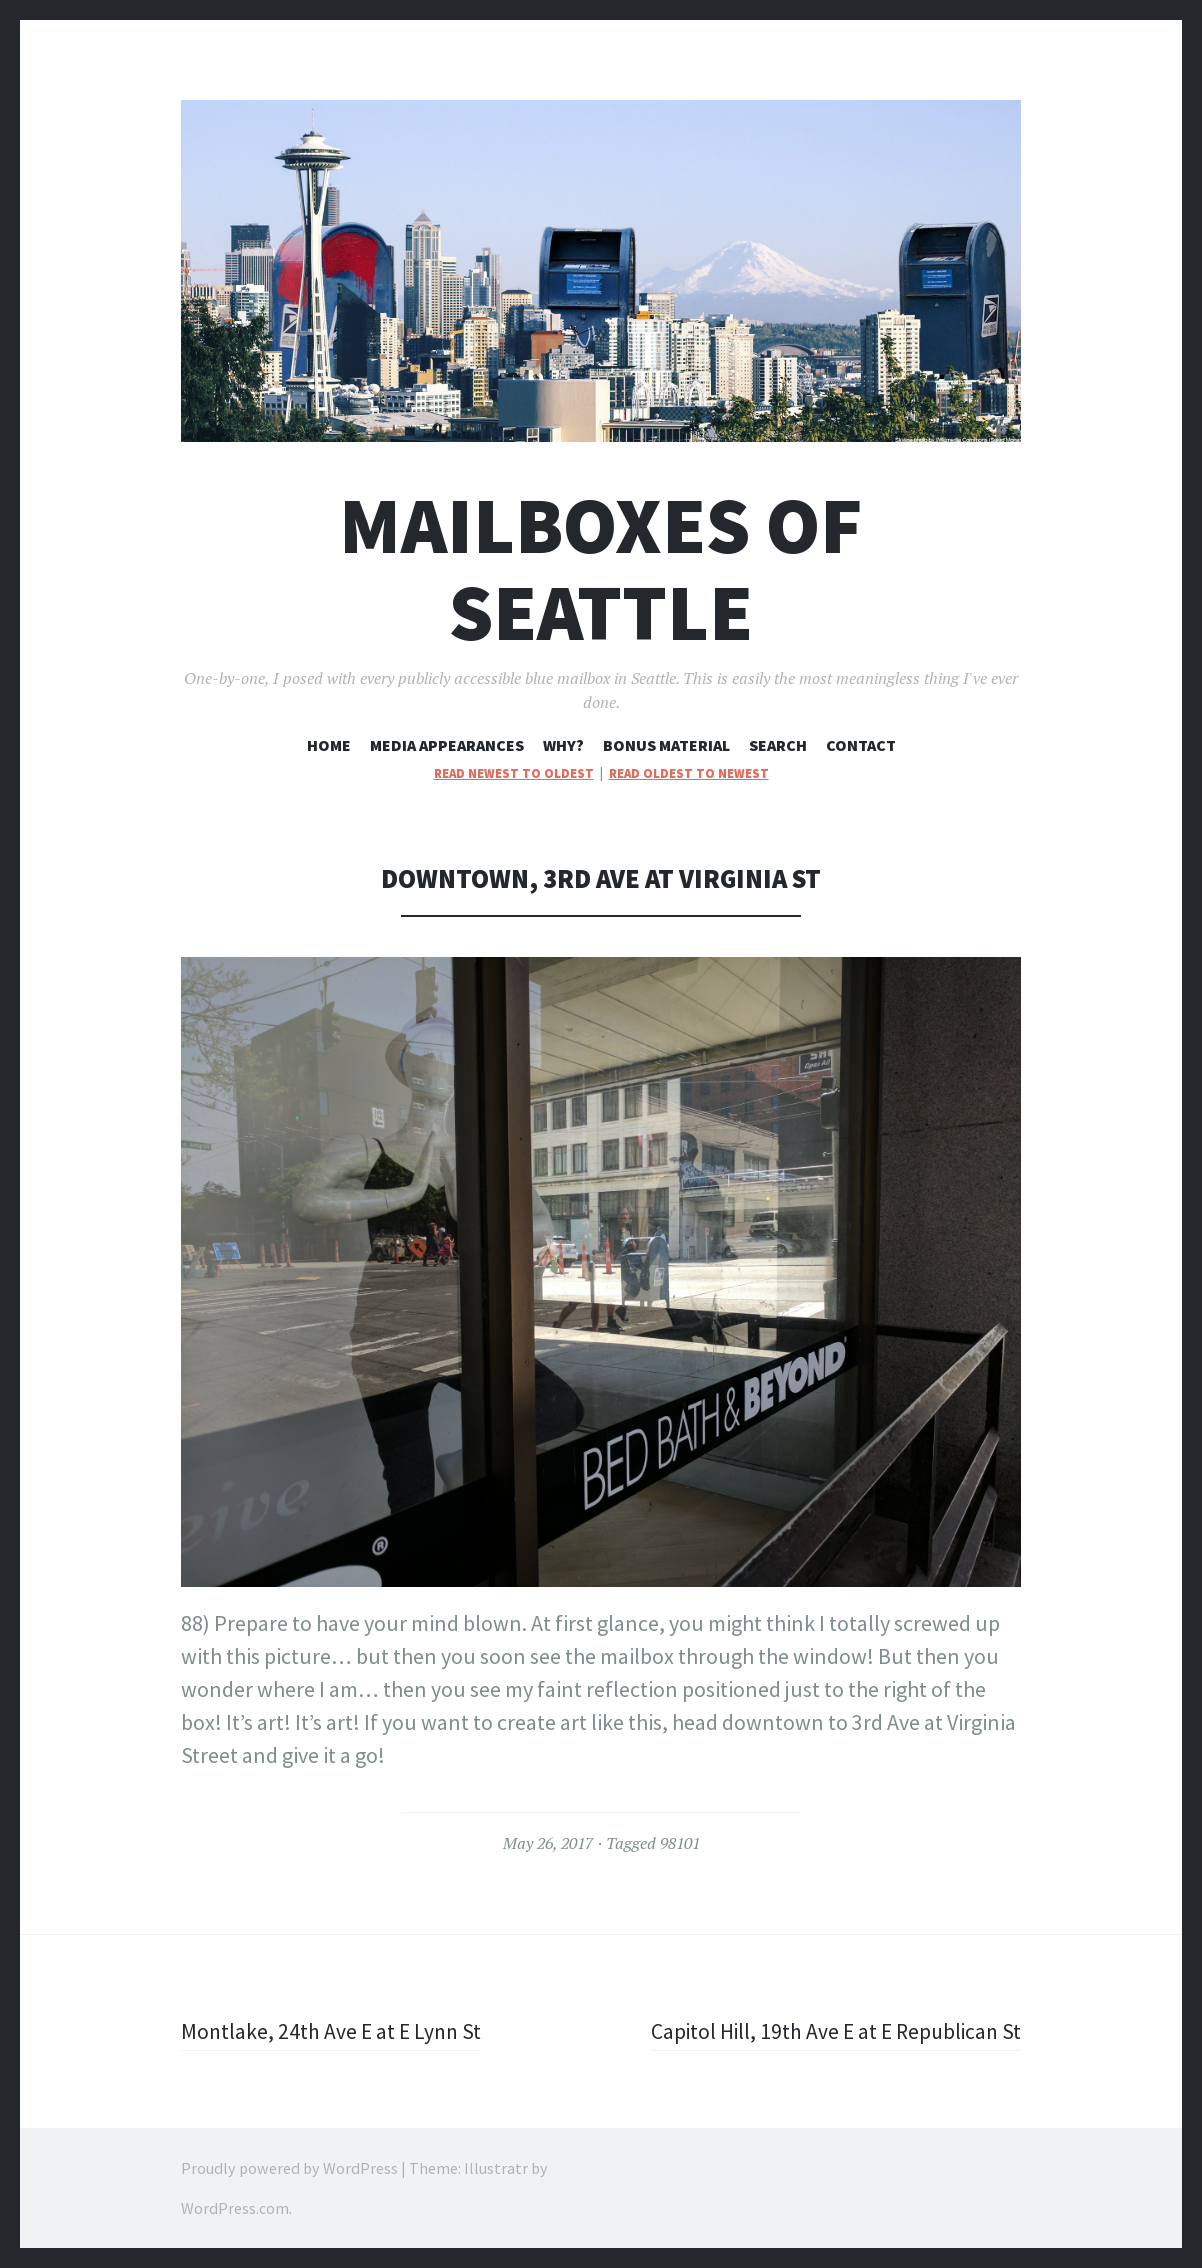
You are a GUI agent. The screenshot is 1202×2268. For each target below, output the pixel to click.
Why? (563, 745)
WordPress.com (235, 2208)
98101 (680, 1843)
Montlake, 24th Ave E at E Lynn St (333, 2031)
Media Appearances (447, 745)
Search (778, 745)
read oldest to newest (689, 773)
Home (329, 745)
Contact (861, 745)
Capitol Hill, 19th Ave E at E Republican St (832, 2031)
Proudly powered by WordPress (289, 2168)
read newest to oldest (514, 773)
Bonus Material (666, 745)
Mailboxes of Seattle (601, 569)
